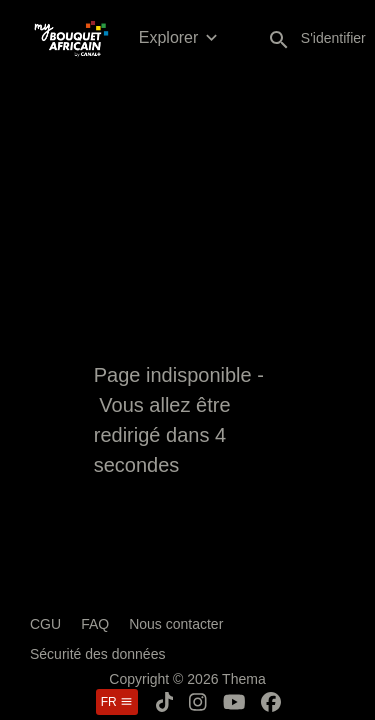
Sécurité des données (97, 654)
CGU (45, 624)
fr (117, 702)
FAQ (95, 624)
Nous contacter (176, 624)
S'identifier (333, 38)
